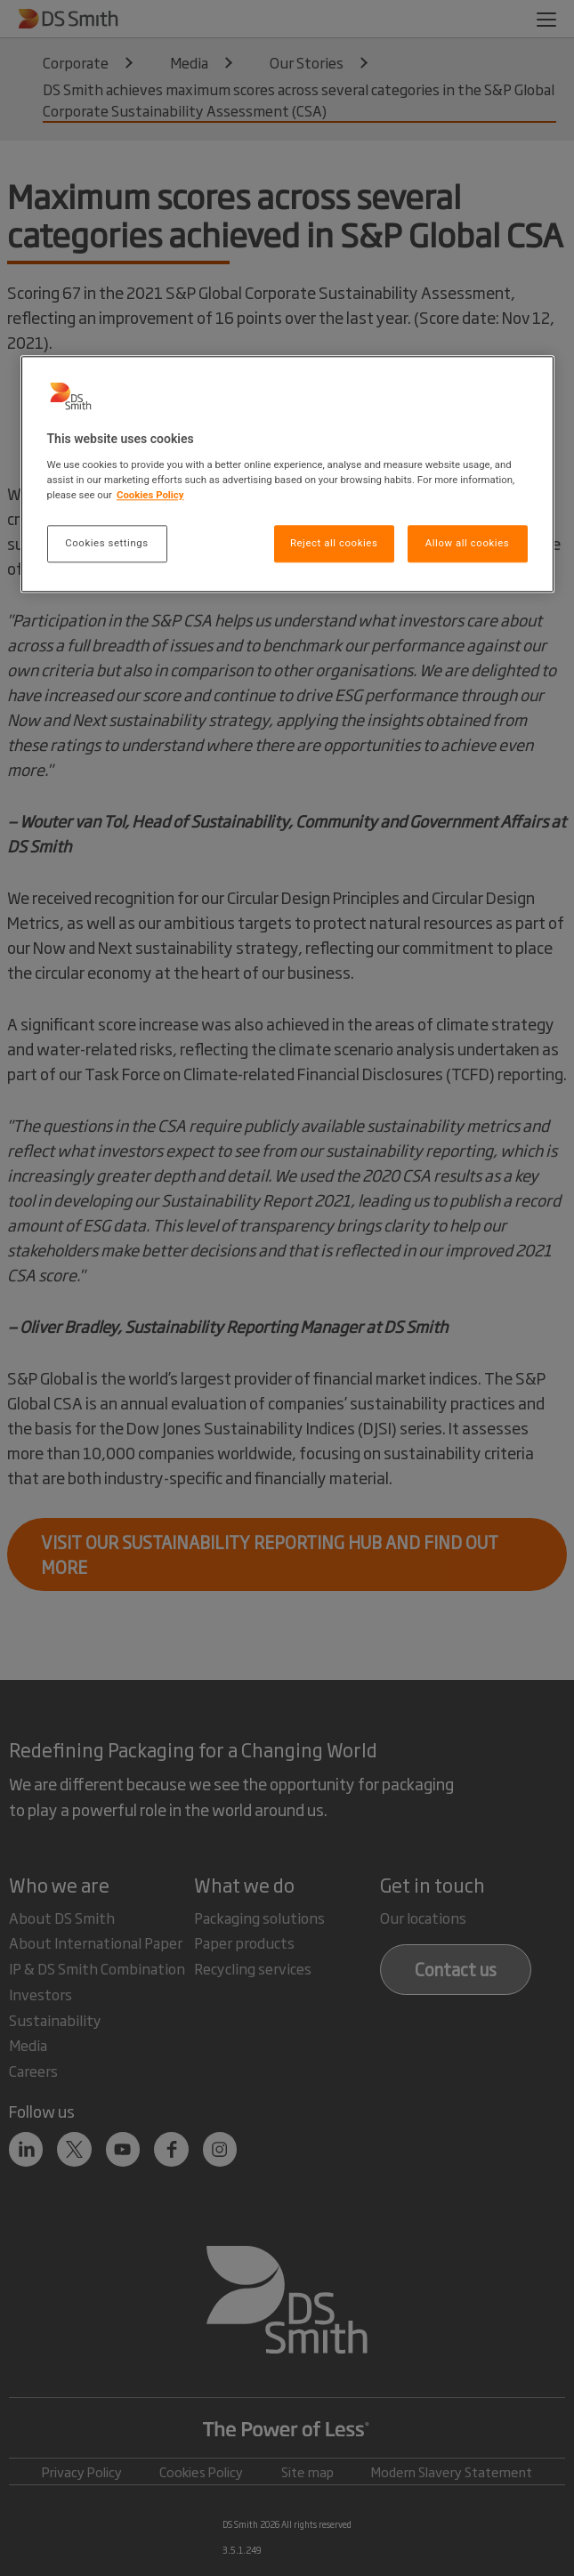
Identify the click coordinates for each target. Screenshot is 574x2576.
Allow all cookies (467, 543)
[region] (287, 475)
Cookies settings (106, 543)
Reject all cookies (333, 543)
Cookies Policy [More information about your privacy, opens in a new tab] (150, 495)
